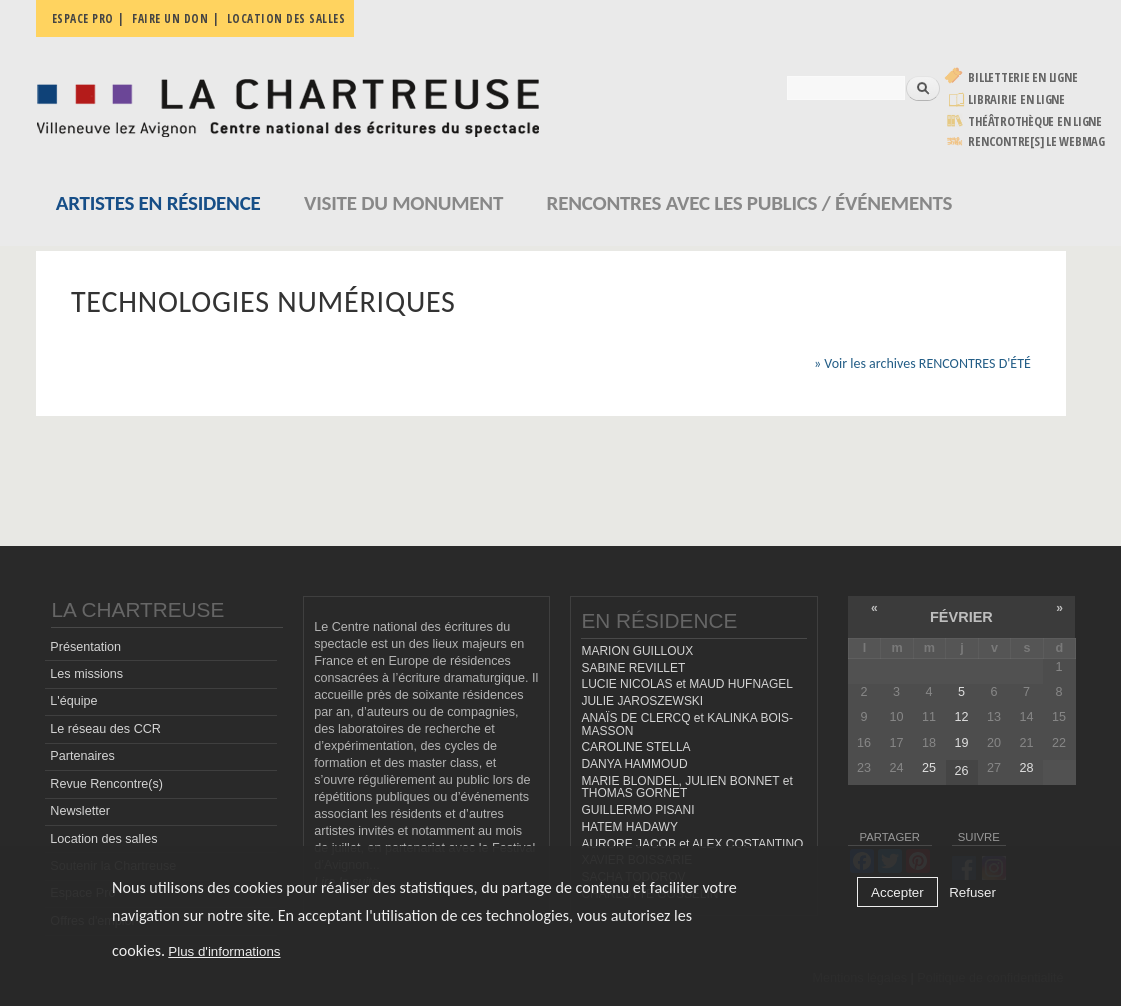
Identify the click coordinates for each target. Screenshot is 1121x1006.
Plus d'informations (224, 951)
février (961, 617)
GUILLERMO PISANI (637, 810)
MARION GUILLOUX (637, 651)
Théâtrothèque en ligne (1035, 121)
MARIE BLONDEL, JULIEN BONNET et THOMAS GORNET (686, 787)
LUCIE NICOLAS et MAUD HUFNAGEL (687, 684)
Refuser (972, 892)
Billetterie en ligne (1022, 77)
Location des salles (286, 18)
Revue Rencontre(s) (106, 784)
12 (961, 717)
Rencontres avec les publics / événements (750, 203)
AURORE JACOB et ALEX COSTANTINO (692, 844)
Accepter (897, 892)
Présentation (85, 647)
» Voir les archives (922, 363)
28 (1026, 768)
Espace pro (83, 18)
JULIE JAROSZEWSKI (642, 701)
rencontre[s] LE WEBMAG (1036, 141)
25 (929, 768)
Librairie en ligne (1016, 99)
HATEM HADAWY (629, 827)
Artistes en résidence (158, 203)
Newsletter (80, 811)
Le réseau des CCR (105, 729)
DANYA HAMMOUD (634, 764)
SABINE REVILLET (633, 668)
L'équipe (73, 701)
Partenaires (82, 756)
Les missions (86, 674)
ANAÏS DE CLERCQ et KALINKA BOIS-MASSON (687, 724)
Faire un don (170, 18)
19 (961, 743)
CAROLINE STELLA (635, 747)
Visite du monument (403, 203)
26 (961, 771)
